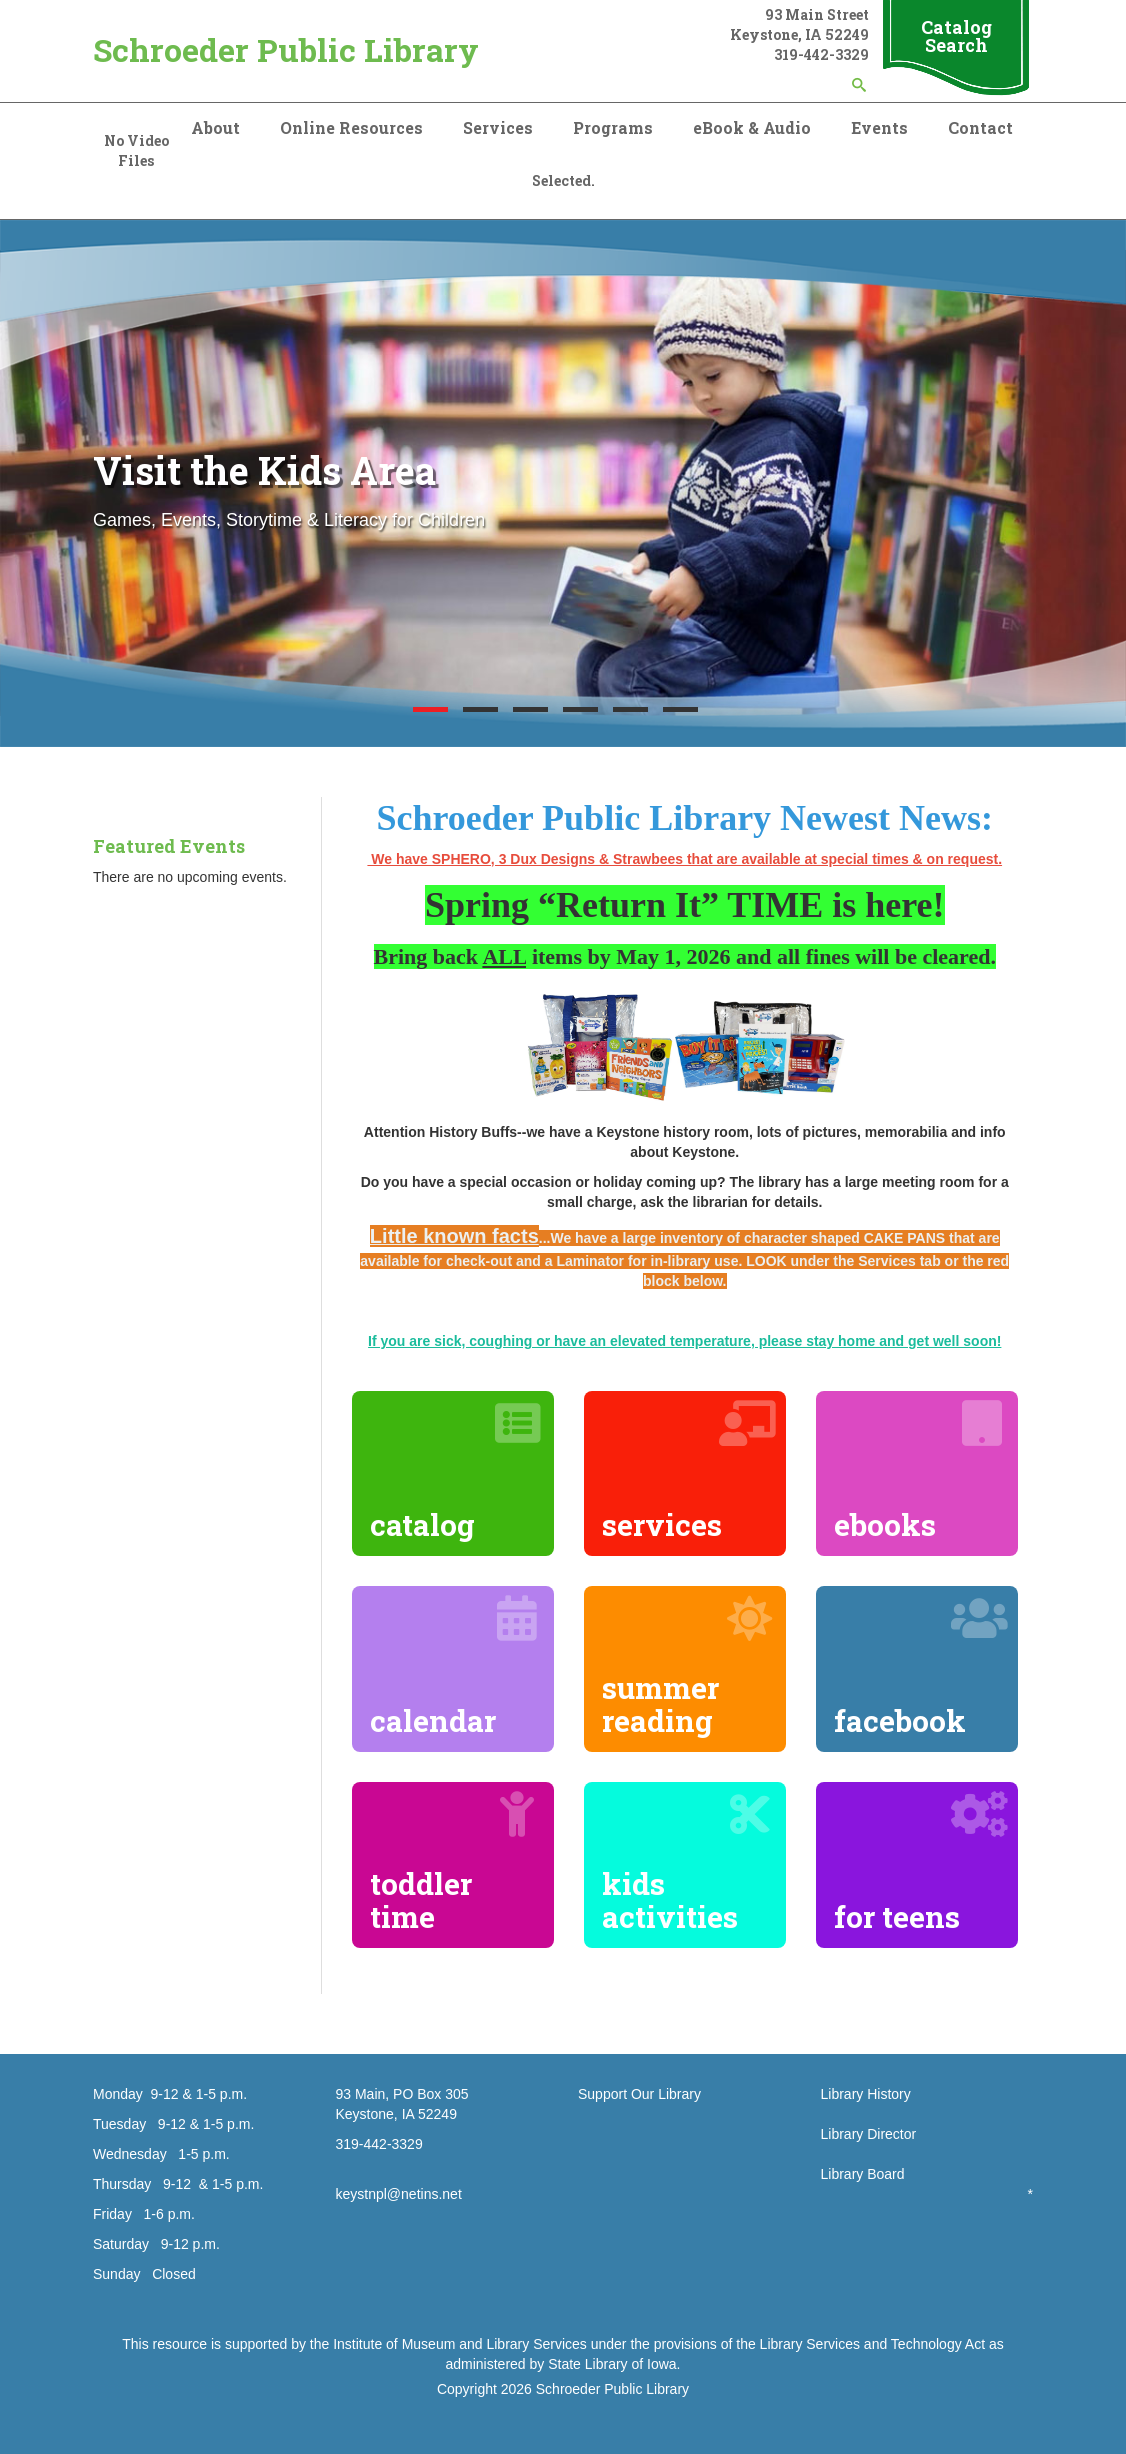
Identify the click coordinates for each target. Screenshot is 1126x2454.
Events (879, 127)
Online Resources (351, 127)
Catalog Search (956, 36)
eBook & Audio (752, 127)
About (215, 127)
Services (498, 127)
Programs (613, 127)
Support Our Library (639, 2094)
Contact (980, 127)
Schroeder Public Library (286, 49)
